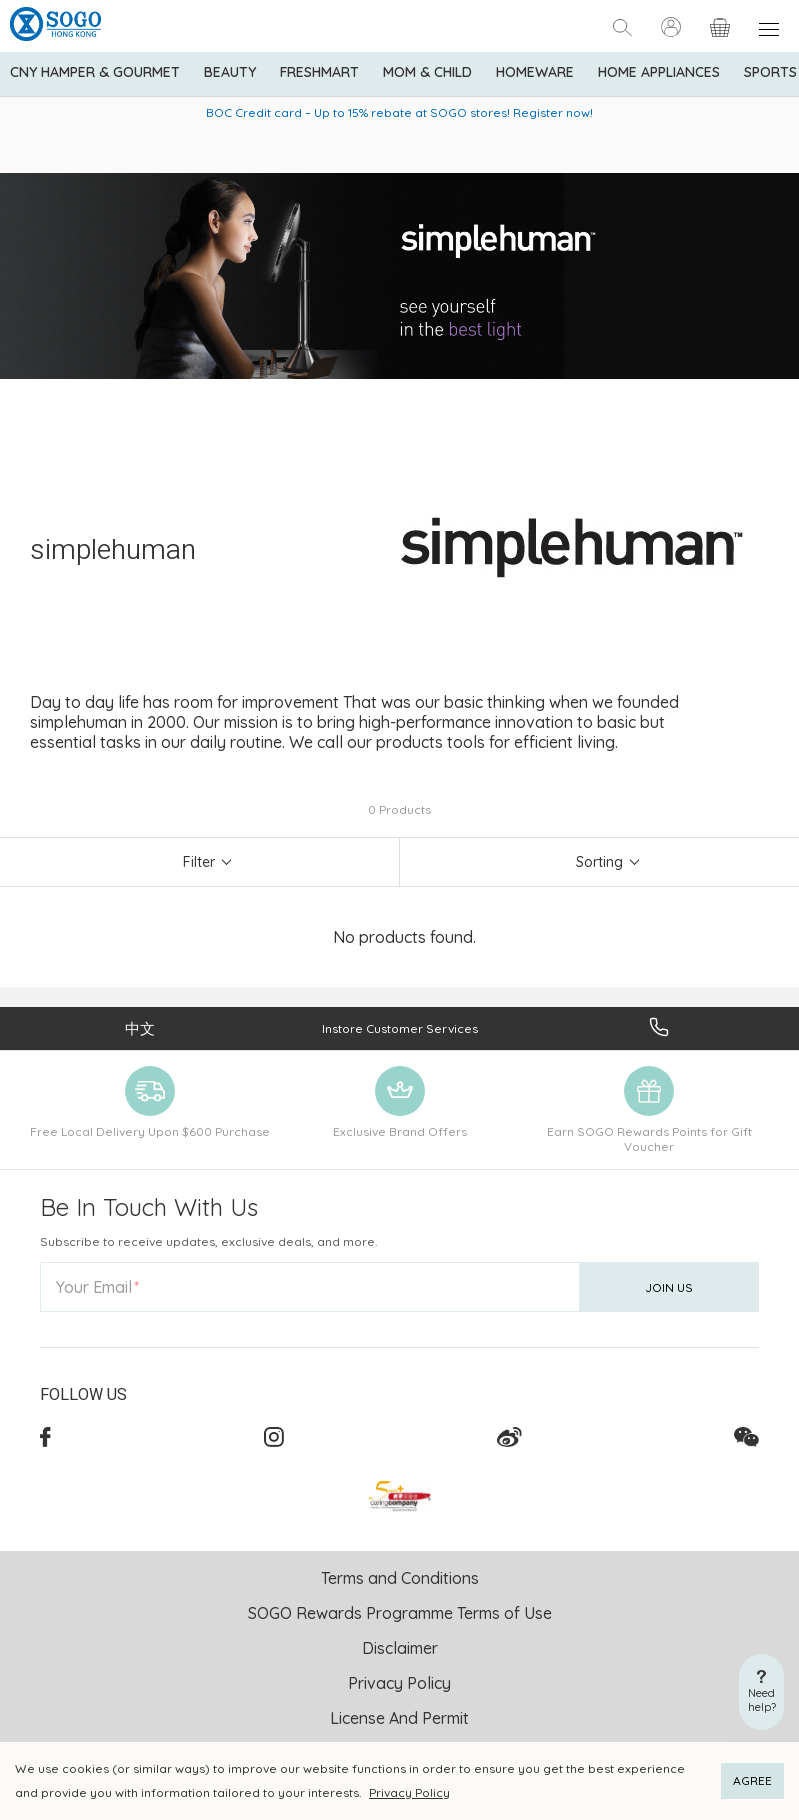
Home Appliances (659, 72)
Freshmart (319, 72)
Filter (199, 862)
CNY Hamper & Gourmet (95, 72)
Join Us (669, 1287)
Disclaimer (400, 1648)
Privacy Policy (409, 1792)
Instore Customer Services (400, 1028)
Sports (770, 72)
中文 (140, 1028)
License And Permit (399, 1718)
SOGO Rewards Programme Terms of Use (400, 1613)
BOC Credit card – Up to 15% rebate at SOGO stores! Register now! (399, 112)
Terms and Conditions (400, 1578)
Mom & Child (427, 72)
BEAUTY (230, 72)
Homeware (535, 72)
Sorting (599, 862)
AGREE (752, 1780)
